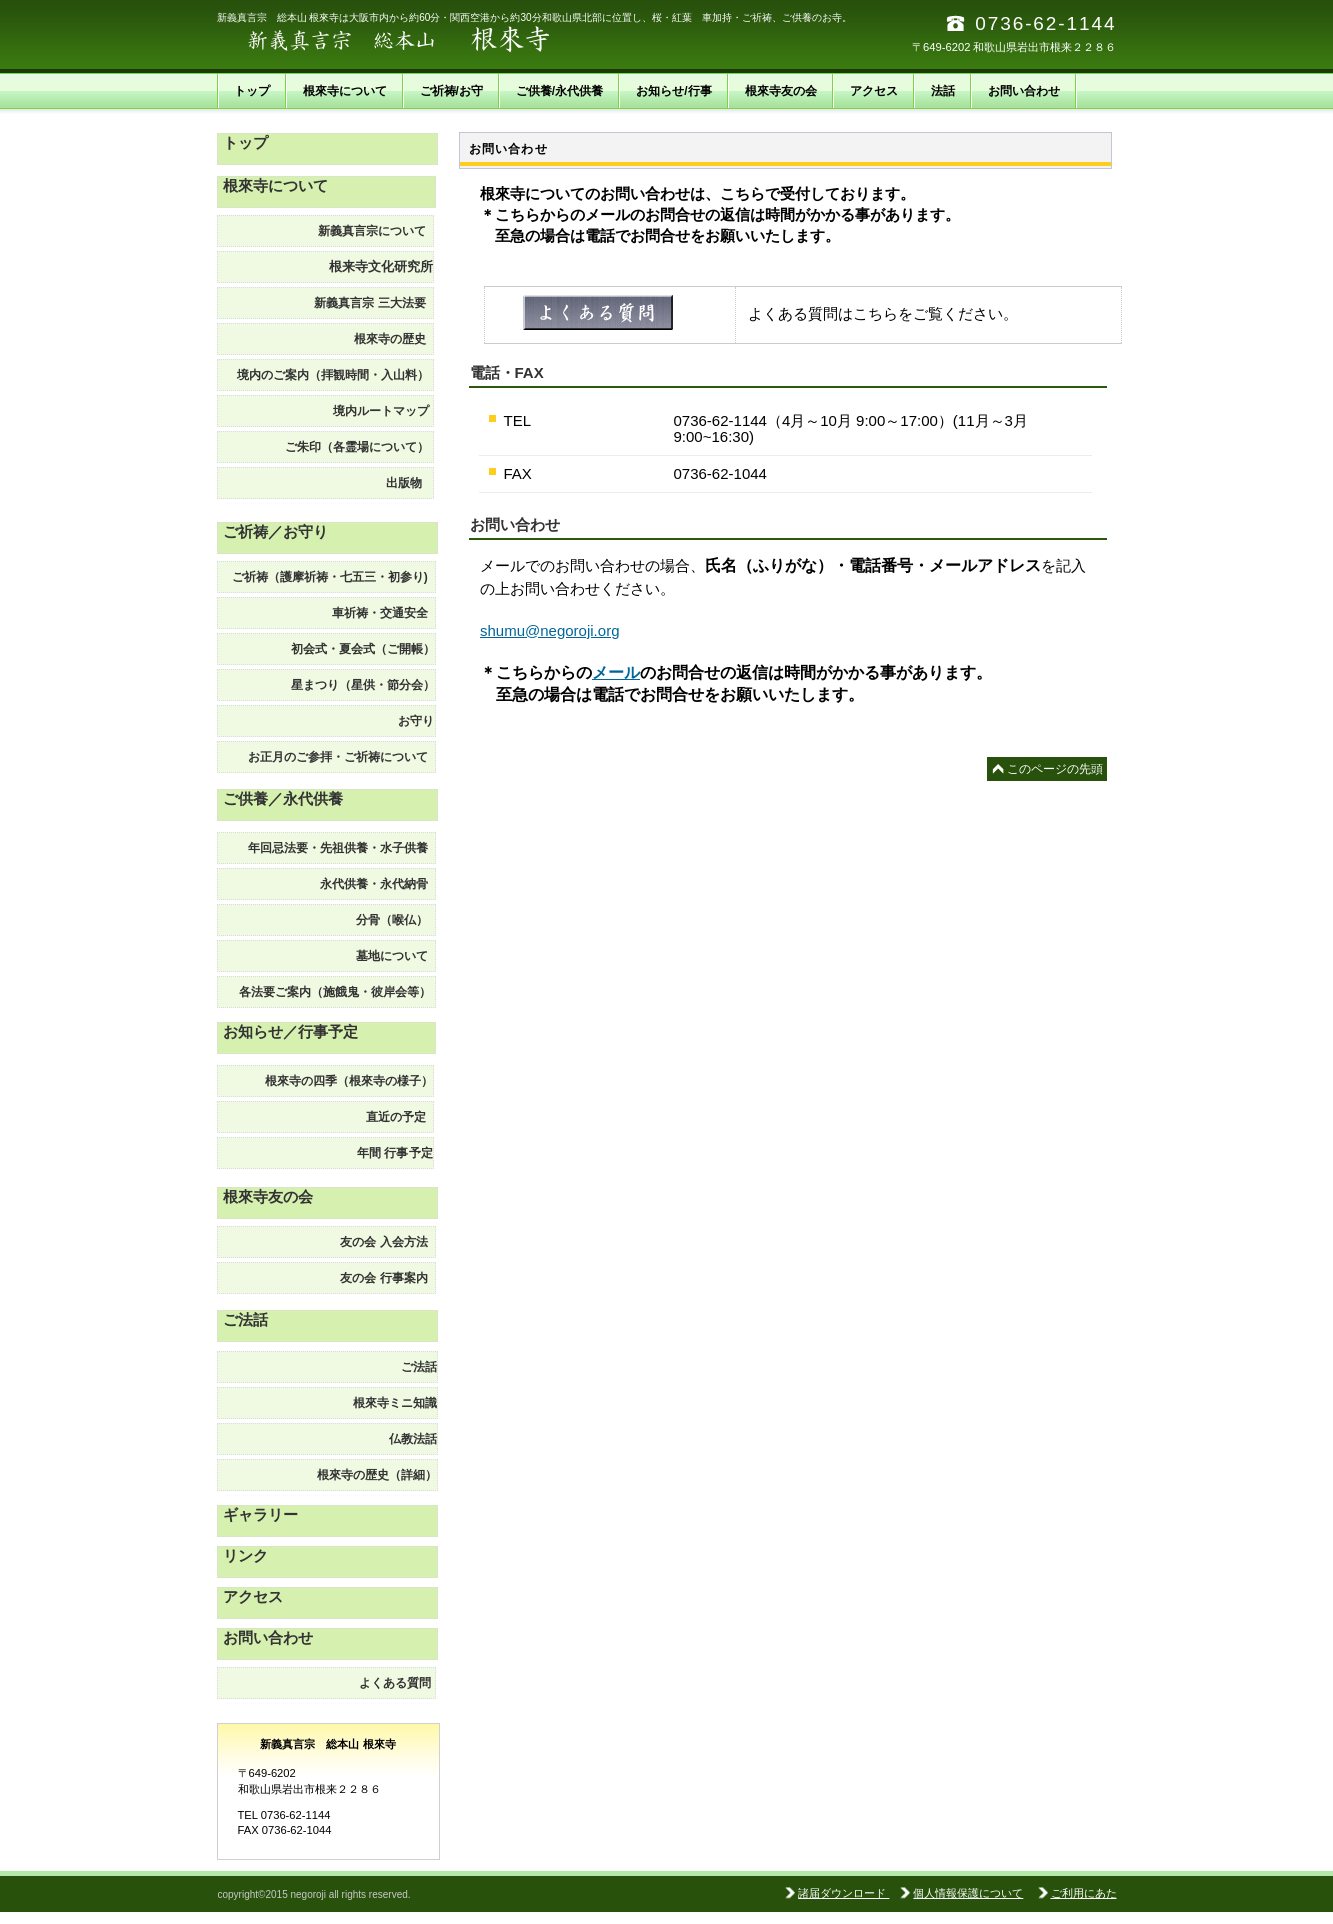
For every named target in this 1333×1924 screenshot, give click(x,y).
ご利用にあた (1084, 1893)
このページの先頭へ (1055, 771)
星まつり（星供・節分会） (363, 685)
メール (616, 672)
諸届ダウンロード (843, 1893)
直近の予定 (399, 1117)
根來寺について (275, 185)
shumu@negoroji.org (549, 630)
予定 (389, 1153)
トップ (245, 142)
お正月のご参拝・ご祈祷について (341, 757)
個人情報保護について (968, 1893)
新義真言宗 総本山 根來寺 (417, 40)
